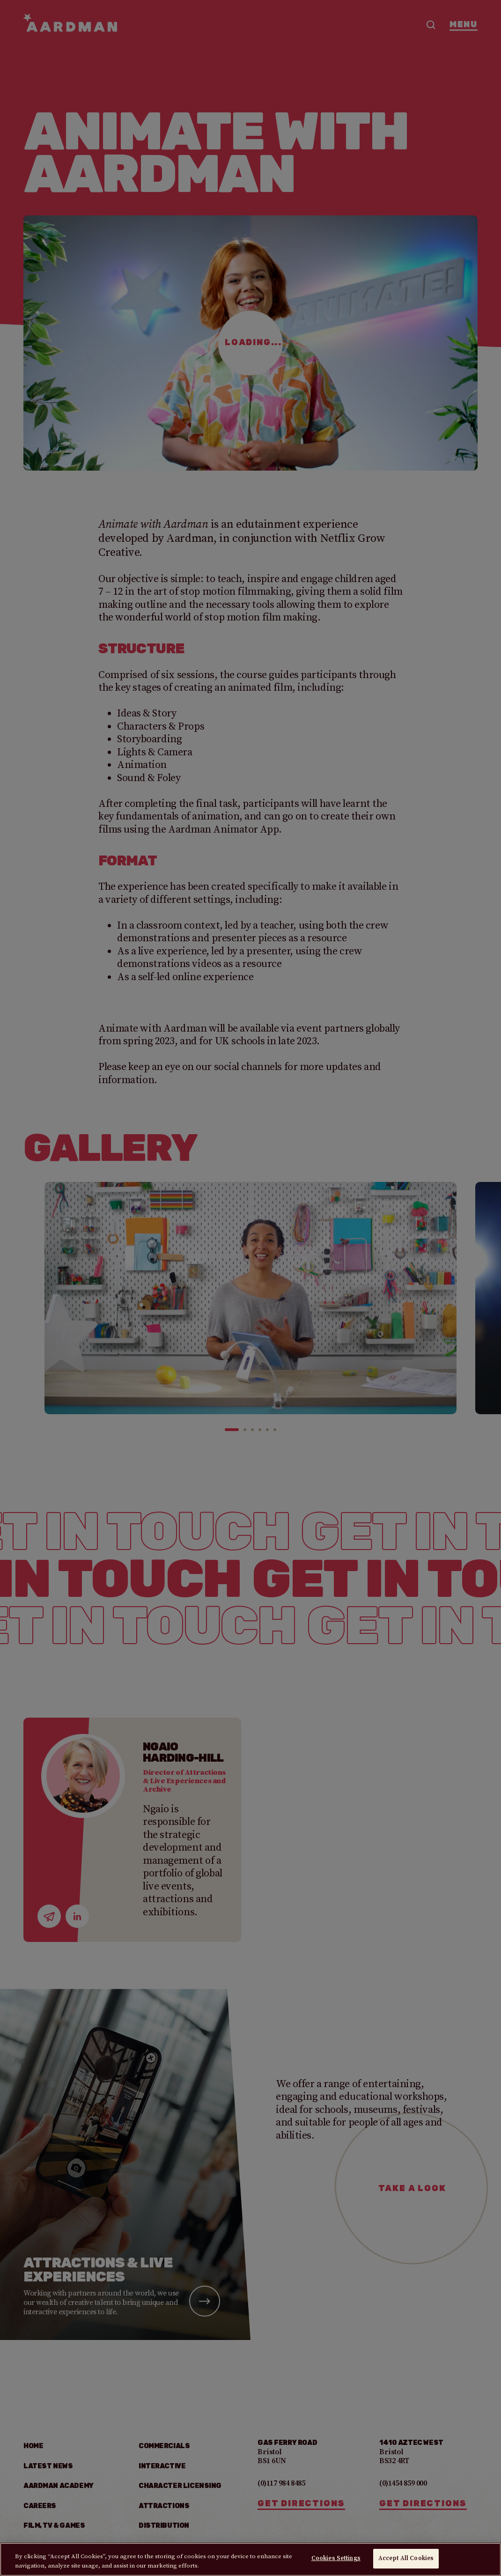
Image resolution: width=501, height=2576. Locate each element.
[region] (250, 2559)
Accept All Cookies (406, 2558)
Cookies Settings (336, 2558)
